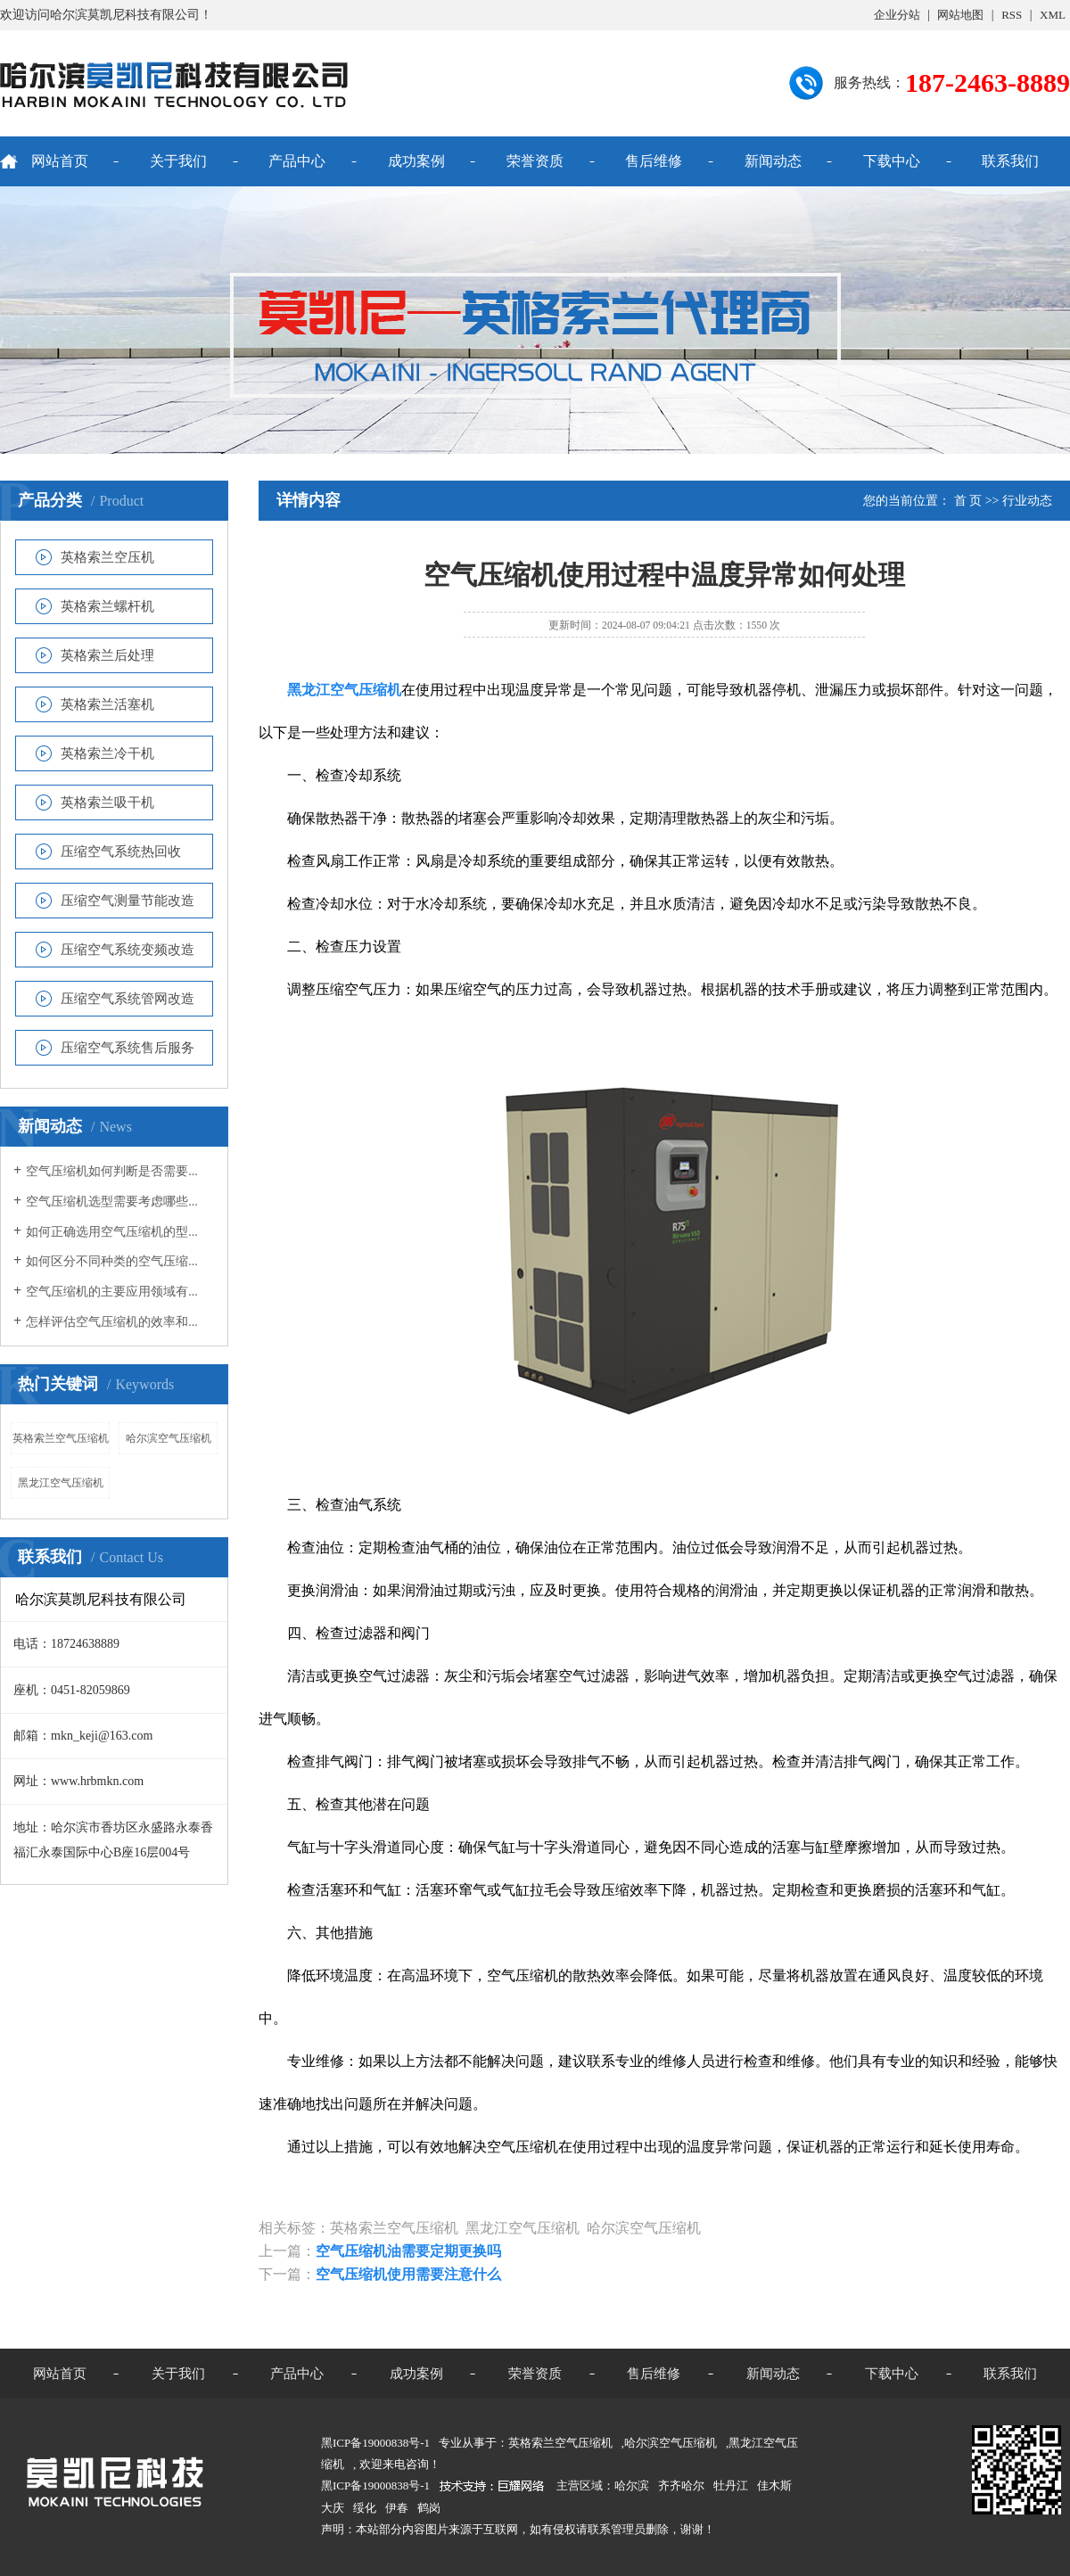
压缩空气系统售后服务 (127, 1048)
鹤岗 (428, 2507)
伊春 (396, 2507)
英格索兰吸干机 (107, 802)
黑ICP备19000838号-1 (375, 2485)
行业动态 (1027, 500)
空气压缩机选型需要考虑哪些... (112, 1201)
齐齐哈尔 (681, 2485)
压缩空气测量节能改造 (127, 900)
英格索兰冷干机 (107, 753)
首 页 (968, 500)
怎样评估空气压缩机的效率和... (112, 1322)
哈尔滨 (631, 2485)
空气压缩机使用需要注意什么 (408, 2274)
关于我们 (178, 161)
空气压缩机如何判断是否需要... (112, 1171)
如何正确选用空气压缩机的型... (112, 1232)
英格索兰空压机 (107, 557)
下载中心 (891, 161)
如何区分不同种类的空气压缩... (112, 1261)
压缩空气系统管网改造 (127, 999)
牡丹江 (730, 2485)
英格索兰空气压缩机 (60, 1438)
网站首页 (59, 161)
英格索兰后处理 (107, 655)
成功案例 (416, 161)
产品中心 (296, 161)
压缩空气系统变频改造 (127, 949)
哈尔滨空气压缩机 (168, 1438)
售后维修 (653, 161)
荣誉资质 (535, 161)
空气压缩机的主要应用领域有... (112, 1291)
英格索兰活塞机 (107, 704)
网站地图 (960, 14)
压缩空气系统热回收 (121, 851)
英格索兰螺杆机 (107, 606)
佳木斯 (774, 2485)
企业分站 (897, 14)
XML (1053, 14)
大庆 (332, 2507)
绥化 (364, 2507)
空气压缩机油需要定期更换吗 (408, 2251)
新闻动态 (773, 161)
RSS (1011, 14)
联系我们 (1010, 161)
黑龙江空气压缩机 (60, 1483)
